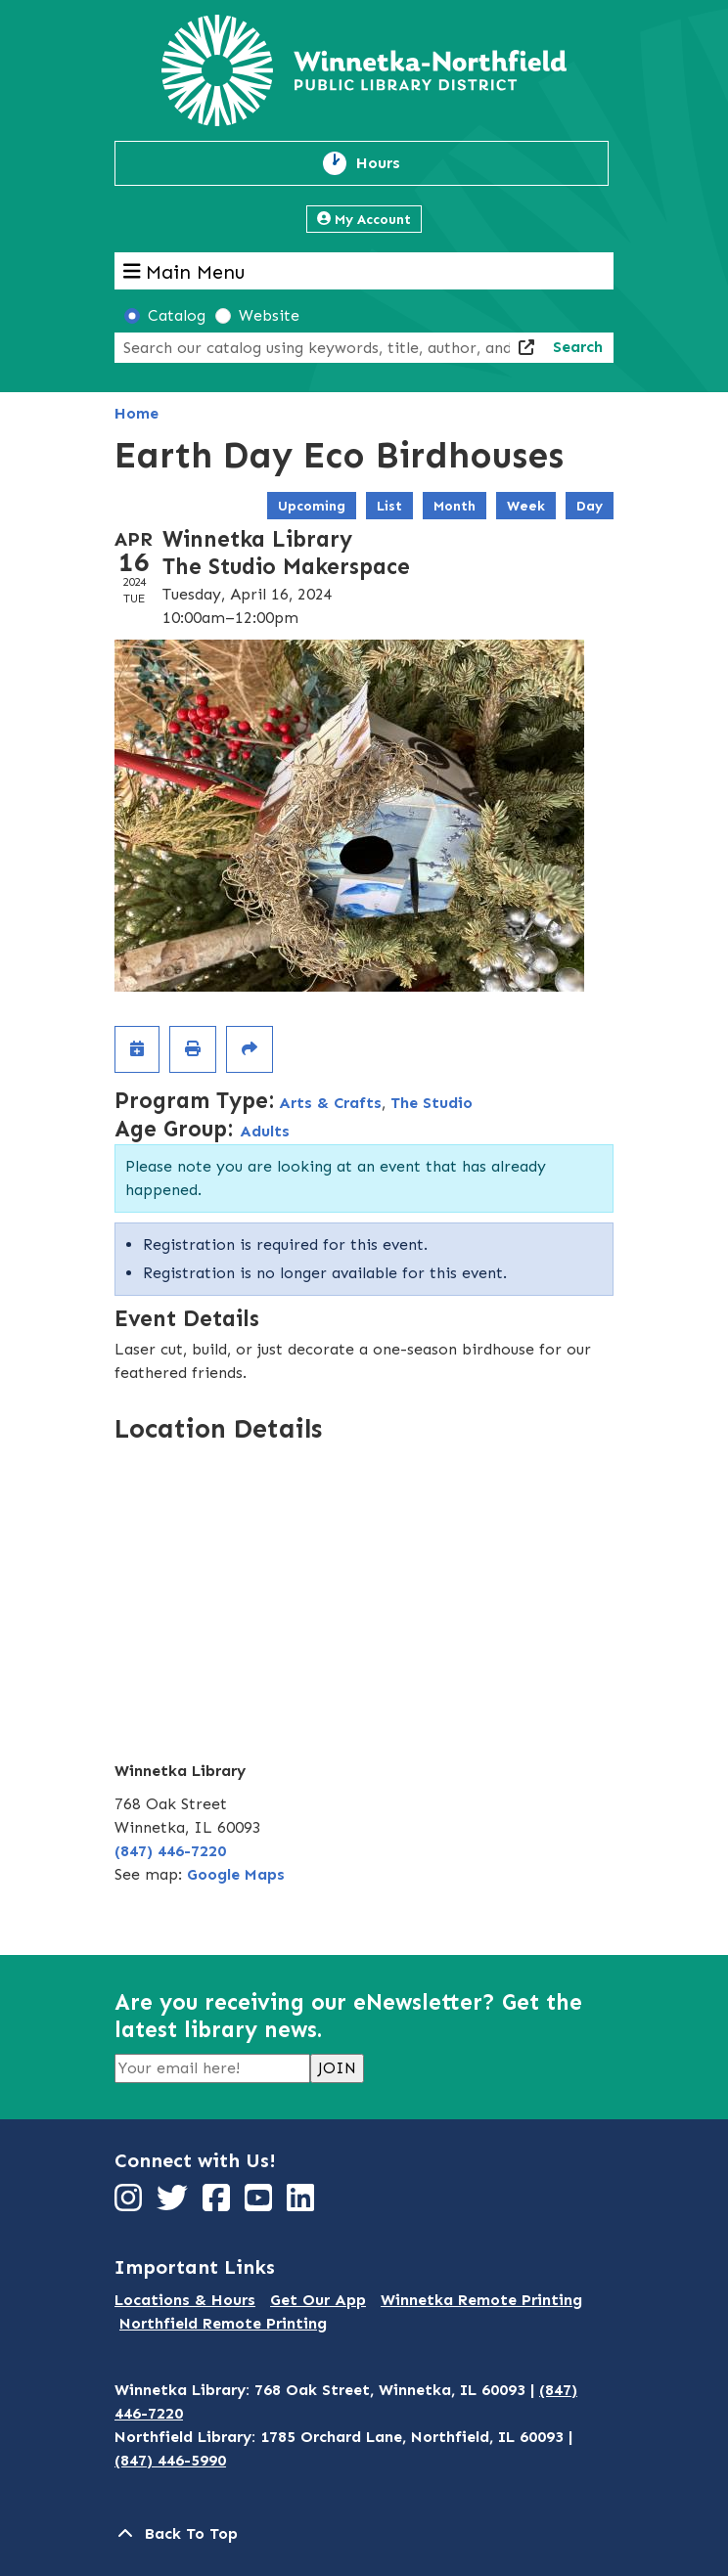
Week (526, 506)
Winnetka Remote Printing (481, 2299)
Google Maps (236, 1874)
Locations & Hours (184, 2299)
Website (269, 315)
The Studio (431, 1102)
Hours (389, 163)
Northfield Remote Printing (223, 2323)
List (389, 506)
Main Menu (184, 271)
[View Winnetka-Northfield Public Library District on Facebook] (219, 2204)
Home (136, 413)
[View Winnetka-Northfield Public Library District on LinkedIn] (303, 2204)
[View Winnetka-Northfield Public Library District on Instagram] (130, 2204)
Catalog (176, 315)
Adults (265, 1131)
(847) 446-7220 (170, 1851)
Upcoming (311, 506)
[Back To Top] (364, 2534)
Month (454, 506)
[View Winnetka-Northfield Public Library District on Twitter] (175, 2204)
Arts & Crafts (330, 1102)
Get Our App (318, 2299)
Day (589, 506)
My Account (364, 219)
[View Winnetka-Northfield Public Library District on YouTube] (261, 2204)
